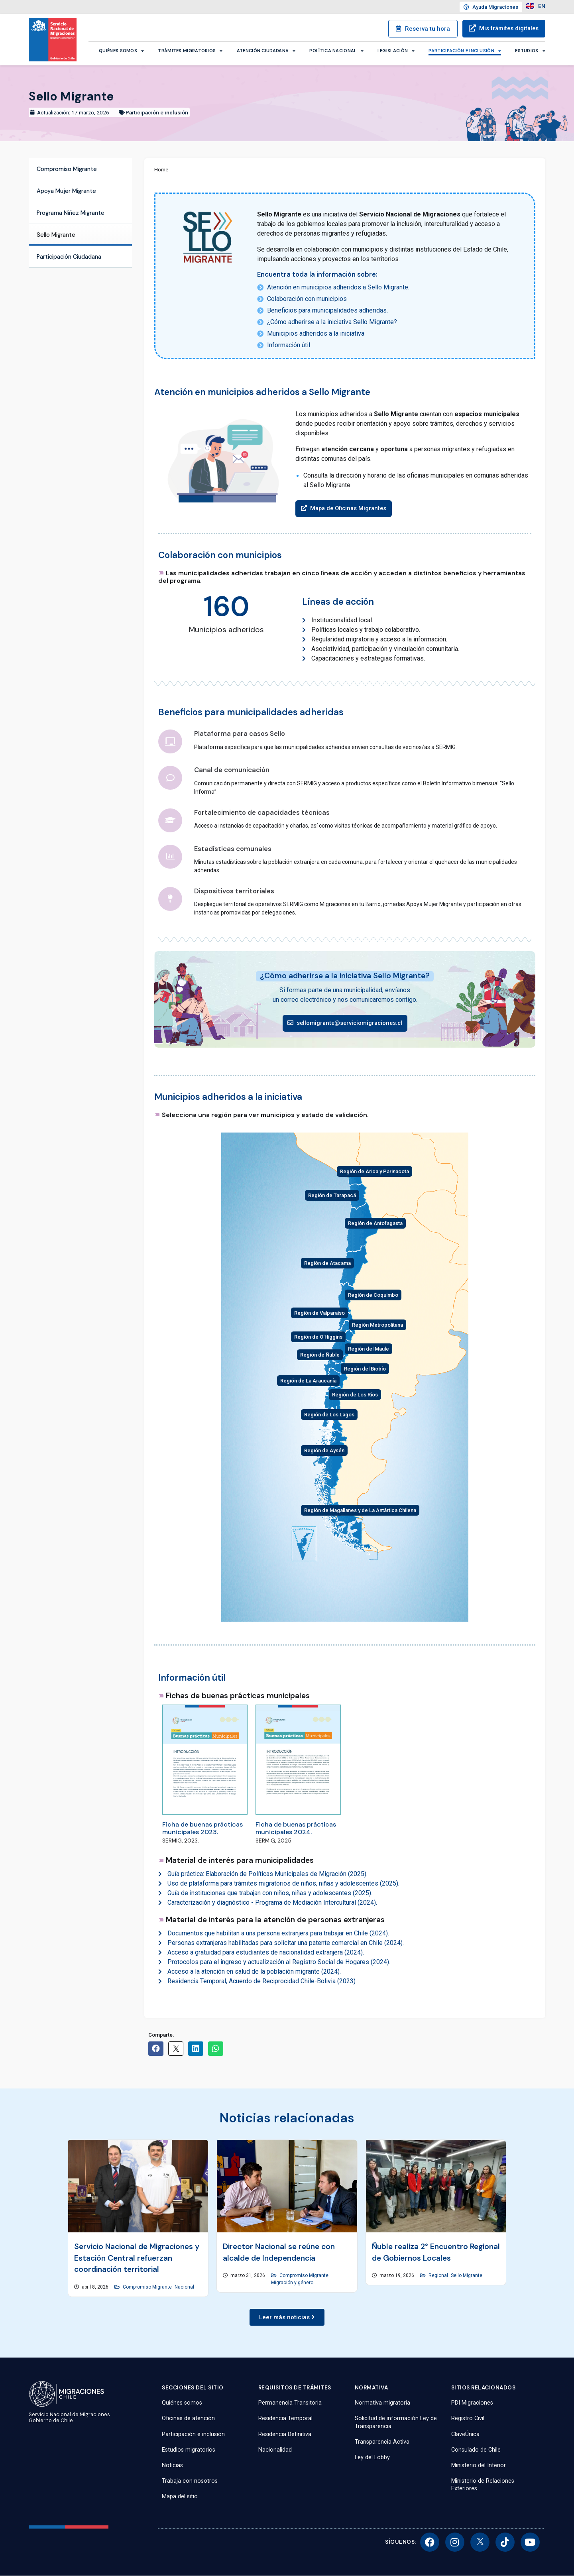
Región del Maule (368, 1349)
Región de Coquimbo (373, 1295)
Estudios (530, 50)
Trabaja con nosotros (190, 2481)
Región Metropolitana (377, 1325)
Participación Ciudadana (69, 256)
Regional (438, 2276)
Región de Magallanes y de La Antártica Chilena (360, 1510)
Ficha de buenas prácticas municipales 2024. (296, 1828)
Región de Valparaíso (319, 1313)
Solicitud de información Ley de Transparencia (396, 2422)
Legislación (396, 50)
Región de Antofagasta (375, 1223)
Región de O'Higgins (318, 1337)
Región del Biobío (365, 1369)
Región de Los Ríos (355, 1395)
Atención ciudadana (266, 50)
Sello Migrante (56, 234)
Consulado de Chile (476, 2449)
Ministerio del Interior (478, 2465)
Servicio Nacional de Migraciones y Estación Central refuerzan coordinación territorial (136, 2258)
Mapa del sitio (180, 2496)
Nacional (184, 2287)
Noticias (172, 2465)
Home (161, 169)
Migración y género (292, 2283)
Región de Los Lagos (329, 1415)
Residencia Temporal (285, 2418)
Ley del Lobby (372, 2457)
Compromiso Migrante (67, 169)
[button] (345, 508)
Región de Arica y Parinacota (374, 1171)
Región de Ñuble (320, 1355)
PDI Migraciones (472, 2403)
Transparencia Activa (382, 2441)
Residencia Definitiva (284, 2434)
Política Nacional (336, 50)
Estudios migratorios (188, 2449)
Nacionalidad (275, 2449)
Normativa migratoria (382, 2403)
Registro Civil (467, 2418)
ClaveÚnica (465, 2434)
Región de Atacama (327, 1263)
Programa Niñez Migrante (70, 212)
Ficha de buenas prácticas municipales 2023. (202, 1828)
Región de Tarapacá (332, 1195)
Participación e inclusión (465, 50)
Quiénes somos (121, 50)
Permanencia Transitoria (290, 2403)
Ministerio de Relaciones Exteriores (482, 2485)
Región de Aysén (324, 1450)
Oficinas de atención (188, 2418)
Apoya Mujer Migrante (66, 191)
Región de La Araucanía (308, 1381)
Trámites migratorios (190, 50)
